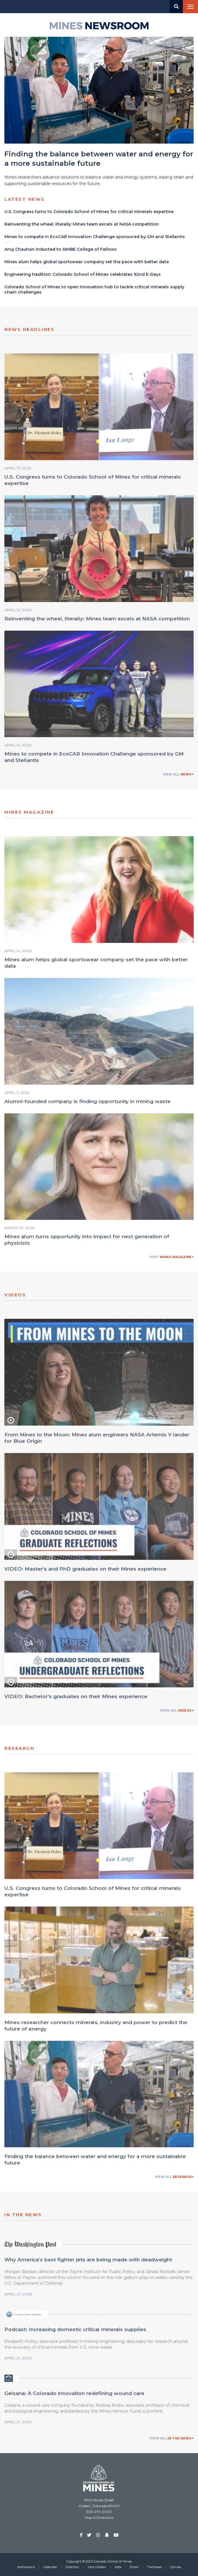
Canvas (175, 2567)
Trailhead (154, 2567)
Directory (72, 2567)
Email (134, 2567)
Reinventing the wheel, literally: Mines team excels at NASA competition (97, 621)
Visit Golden (97, 2567)
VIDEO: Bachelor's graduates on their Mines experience (75, 1699)
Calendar (50, 2567)
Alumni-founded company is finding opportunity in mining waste (87, 1103)
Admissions (26, 2567)
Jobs (118, 2567)
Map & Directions (99, 2517)
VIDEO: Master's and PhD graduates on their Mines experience (85, 1571)
